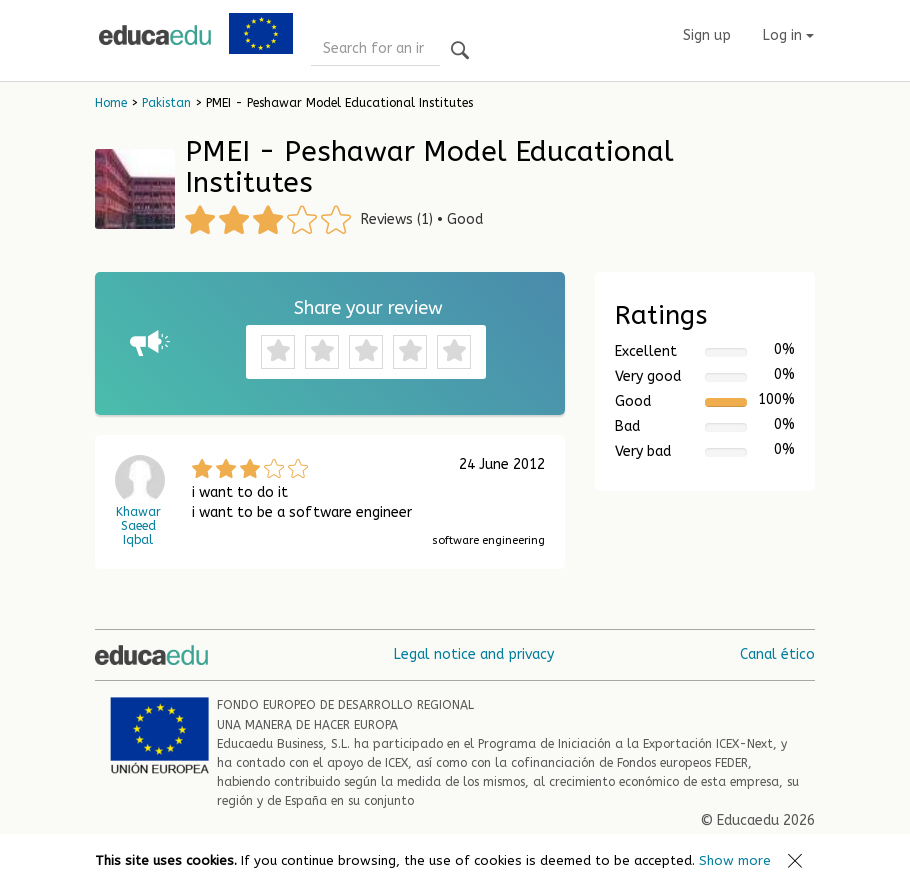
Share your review (368, 308)
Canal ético (777, 654)
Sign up (707, 35)
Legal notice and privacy (474, 654)
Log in (788, 35)
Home (111, 103)
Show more (735, 860)
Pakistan (166, 103)
